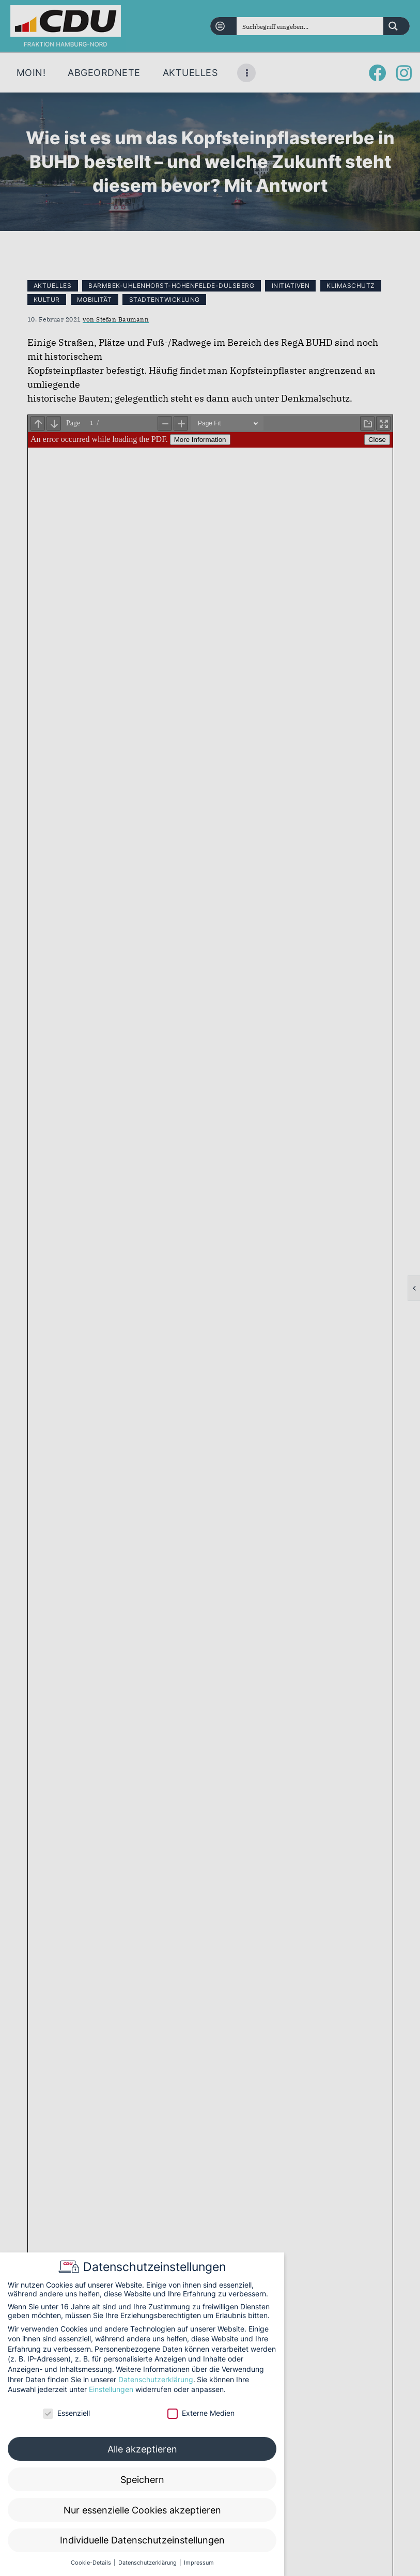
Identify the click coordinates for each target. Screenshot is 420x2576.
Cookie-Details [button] (92, 2562)
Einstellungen (111, 2389)
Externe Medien (201, 2413)
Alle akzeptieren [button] (142, 2449)
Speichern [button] (142, 2479)
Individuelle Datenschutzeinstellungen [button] (142, 2540)
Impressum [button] (199, 2562)
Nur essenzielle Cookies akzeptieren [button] (142, 2510)
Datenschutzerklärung (155, 2379)
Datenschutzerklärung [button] (148, 2562)
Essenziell (66, 2413)
